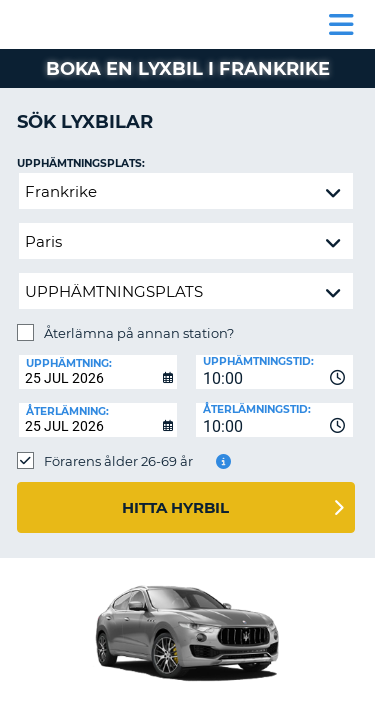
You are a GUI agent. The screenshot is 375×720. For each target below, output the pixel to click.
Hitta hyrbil (175, 507)
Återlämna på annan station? (139, 333)
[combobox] (275, 372)
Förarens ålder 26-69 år (118, 461)
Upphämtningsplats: (81, 163)
